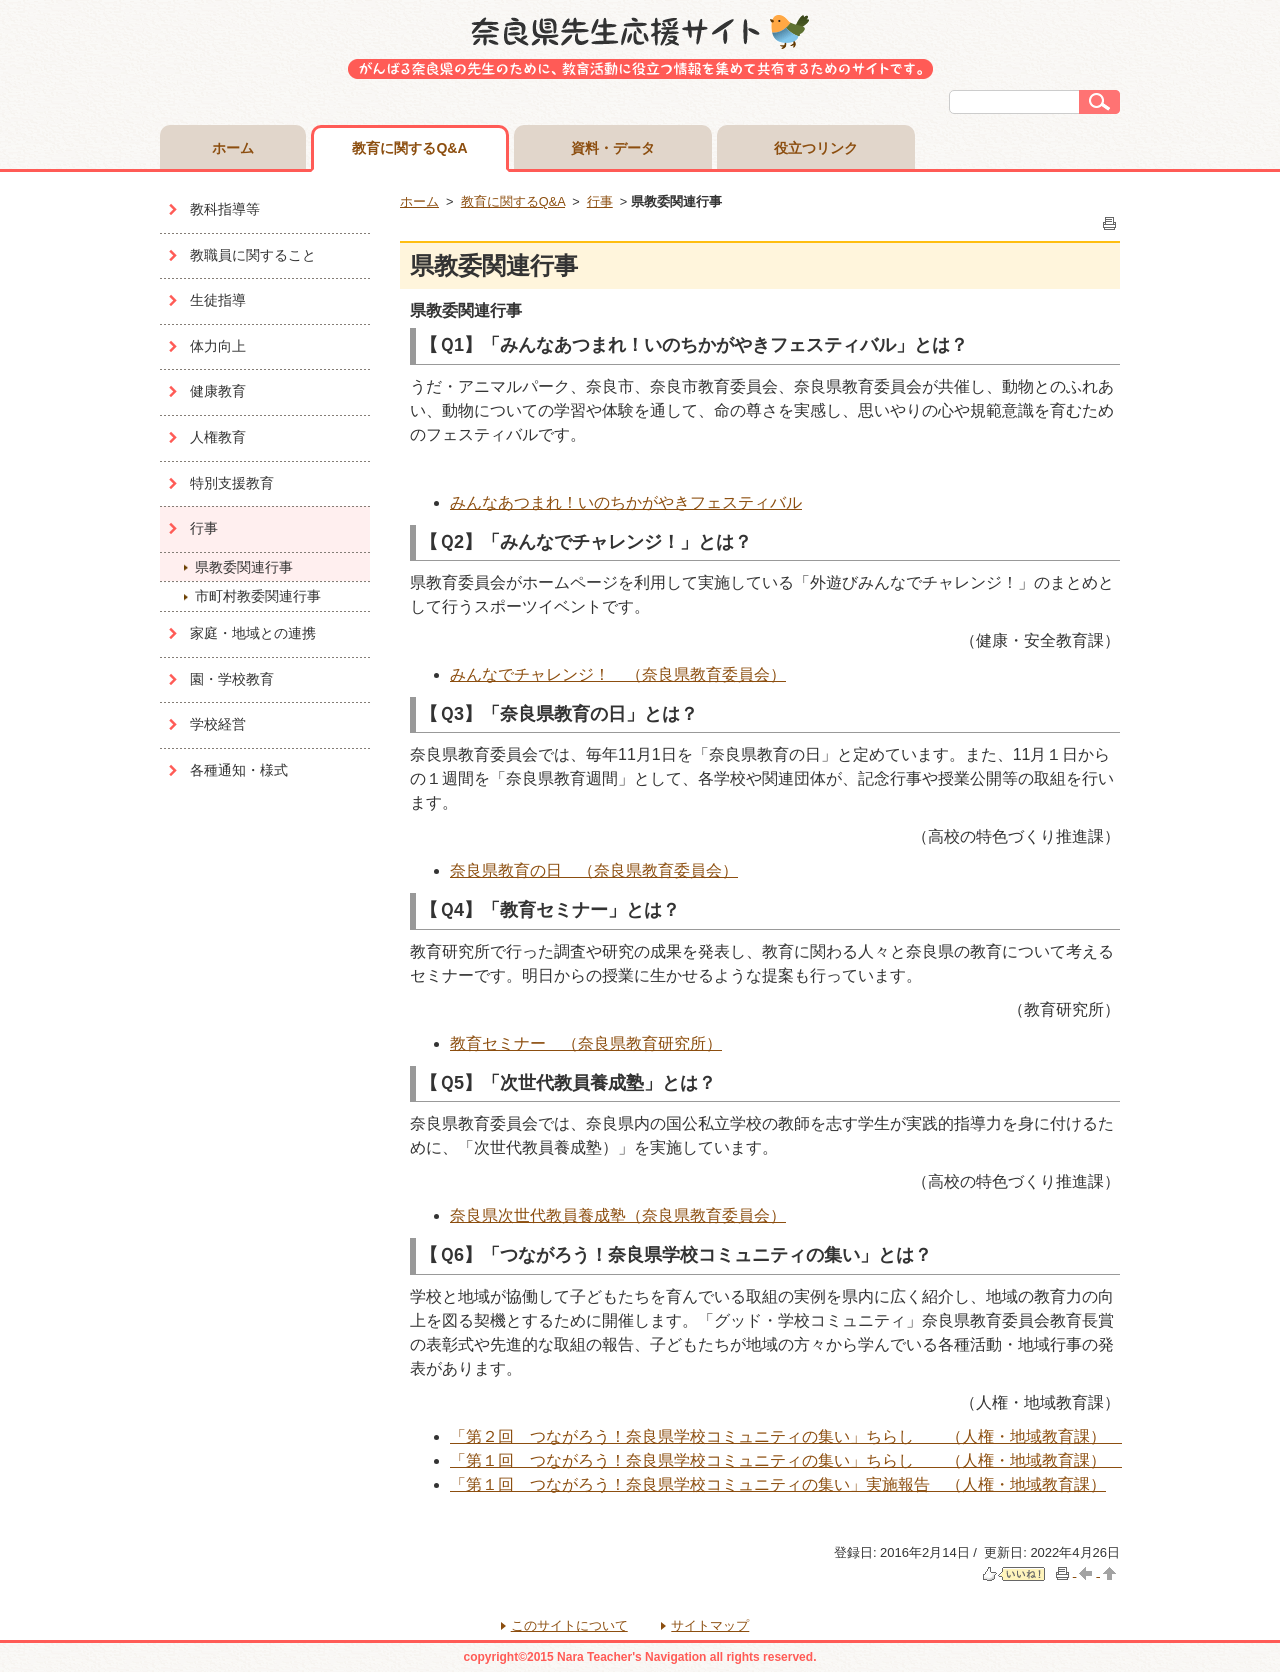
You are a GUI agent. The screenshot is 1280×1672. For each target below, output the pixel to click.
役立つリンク (816, 148)
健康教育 (218, 391)
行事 (204, 528)
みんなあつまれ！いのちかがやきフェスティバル (626, 502)
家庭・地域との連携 (253, 633)
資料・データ (613, 148)
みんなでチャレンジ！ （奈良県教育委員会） (618, 674)
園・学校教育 (232, 679)
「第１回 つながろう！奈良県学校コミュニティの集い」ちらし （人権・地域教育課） (786, 1460)
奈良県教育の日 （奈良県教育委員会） (594, 870)
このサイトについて (569, 1625)
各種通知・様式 (239, 770)
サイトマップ (710, 1625)
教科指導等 (225, 209)
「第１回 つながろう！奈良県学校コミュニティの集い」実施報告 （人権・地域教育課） (778, 1484)
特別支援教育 (232, 483)
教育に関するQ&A (409, 148)
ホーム (233, 148)
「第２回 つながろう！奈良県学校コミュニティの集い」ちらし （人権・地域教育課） (786, 1436)
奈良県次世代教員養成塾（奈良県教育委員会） (618, 1215)
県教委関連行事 (244, 567)
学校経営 (218, 724)
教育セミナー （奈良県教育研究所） (586, 1043)
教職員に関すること (253, 255)
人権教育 (218, 437)
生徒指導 (218, 300)
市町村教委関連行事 (258, 596)
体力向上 (218, 346)
